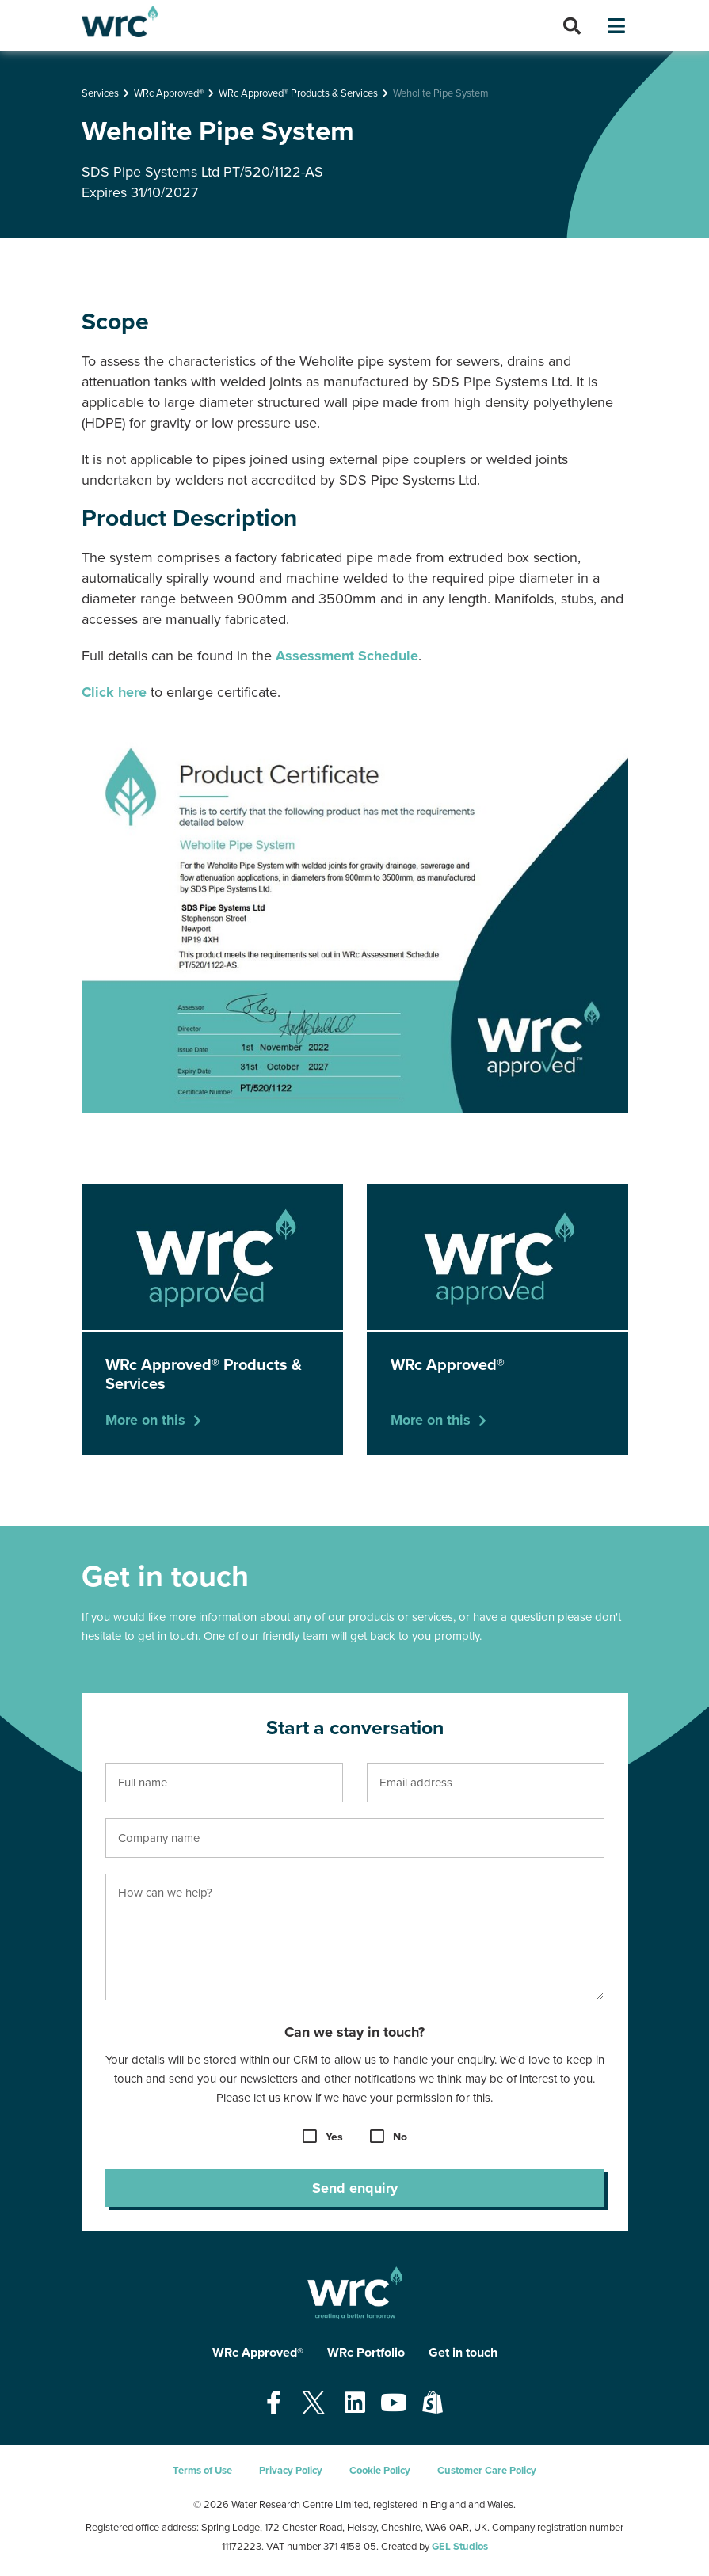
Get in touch (463, 2353)
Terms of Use (202, 2470)
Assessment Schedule (347, 655)
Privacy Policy (290, 2470)
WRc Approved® (169, 93)
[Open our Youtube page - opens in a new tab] (393, 2403)
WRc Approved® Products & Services (298, 93)
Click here (114, 692)
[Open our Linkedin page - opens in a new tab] (355, 2403)
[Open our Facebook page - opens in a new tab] (273, 2403)
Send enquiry (355, 2188)
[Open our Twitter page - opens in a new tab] (313, 2403)
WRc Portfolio (366, 2353)
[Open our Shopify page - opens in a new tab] (432, 2403)
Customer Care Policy (486, 2470)
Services (100, 93)
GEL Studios (460, 2546)
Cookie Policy (379, 2470)
